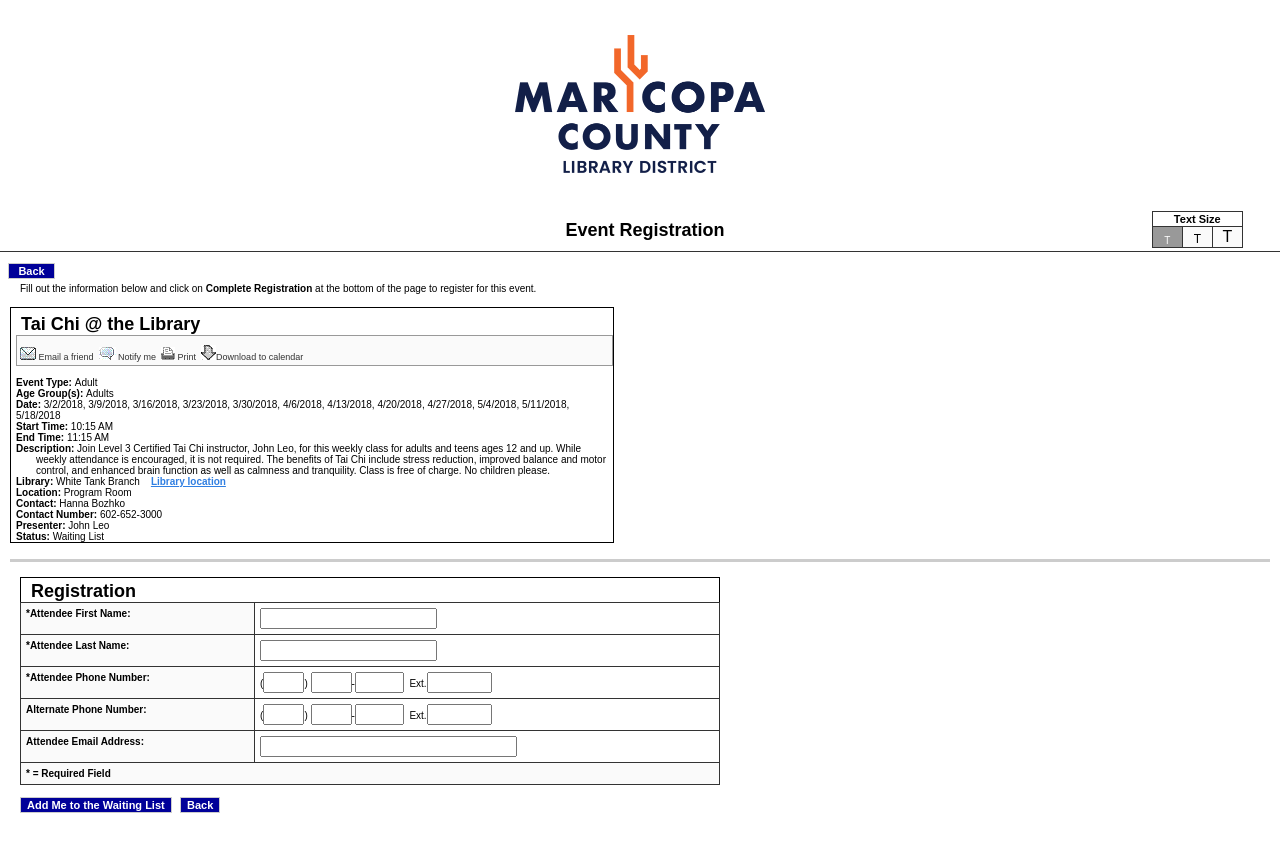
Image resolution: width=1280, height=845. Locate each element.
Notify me (129, 357)
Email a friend (58, 357)
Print (180, 357)
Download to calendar (253, 357)
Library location (188, 481)
